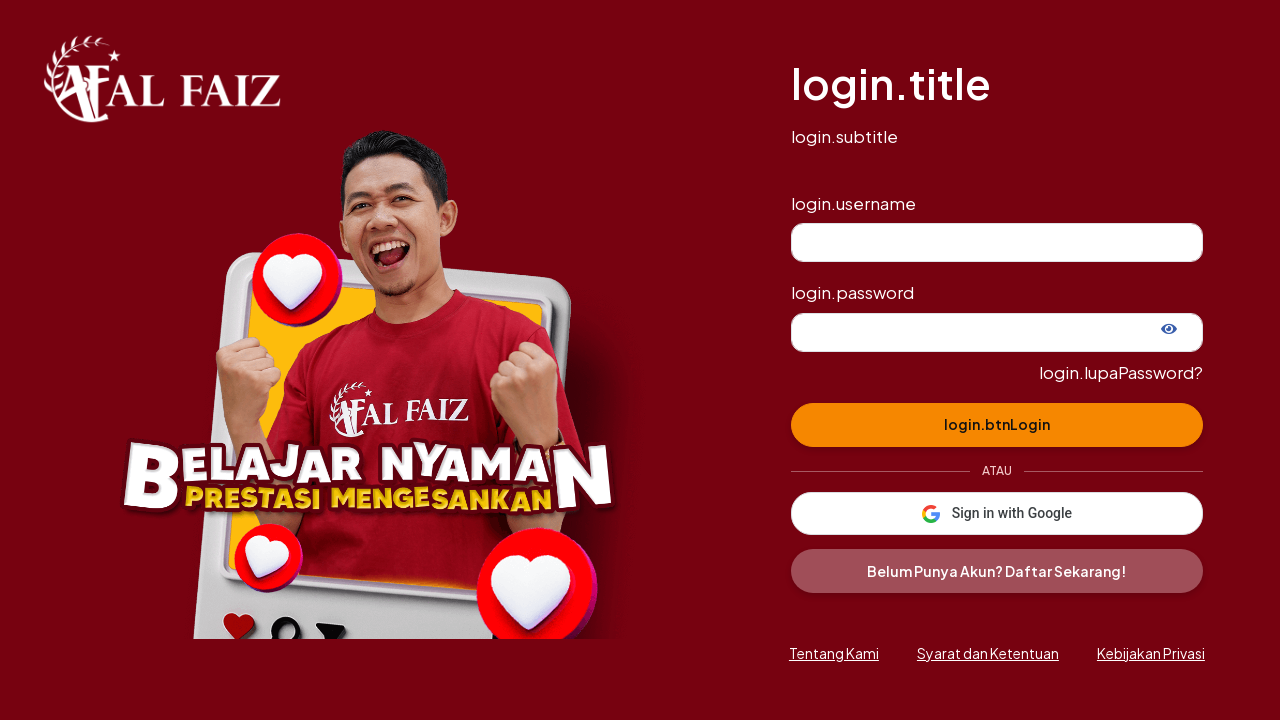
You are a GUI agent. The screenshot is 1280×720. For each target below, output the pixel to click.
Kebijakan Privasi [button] (1151, 653)
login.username (853, 203)
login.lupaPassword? (1121, 372)
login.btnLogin (997, 424)
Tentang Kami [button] (834, 653)
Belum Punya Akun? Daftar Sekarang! (996, 571)
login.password (852, 292)
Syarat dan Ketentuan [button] (988, 653)
